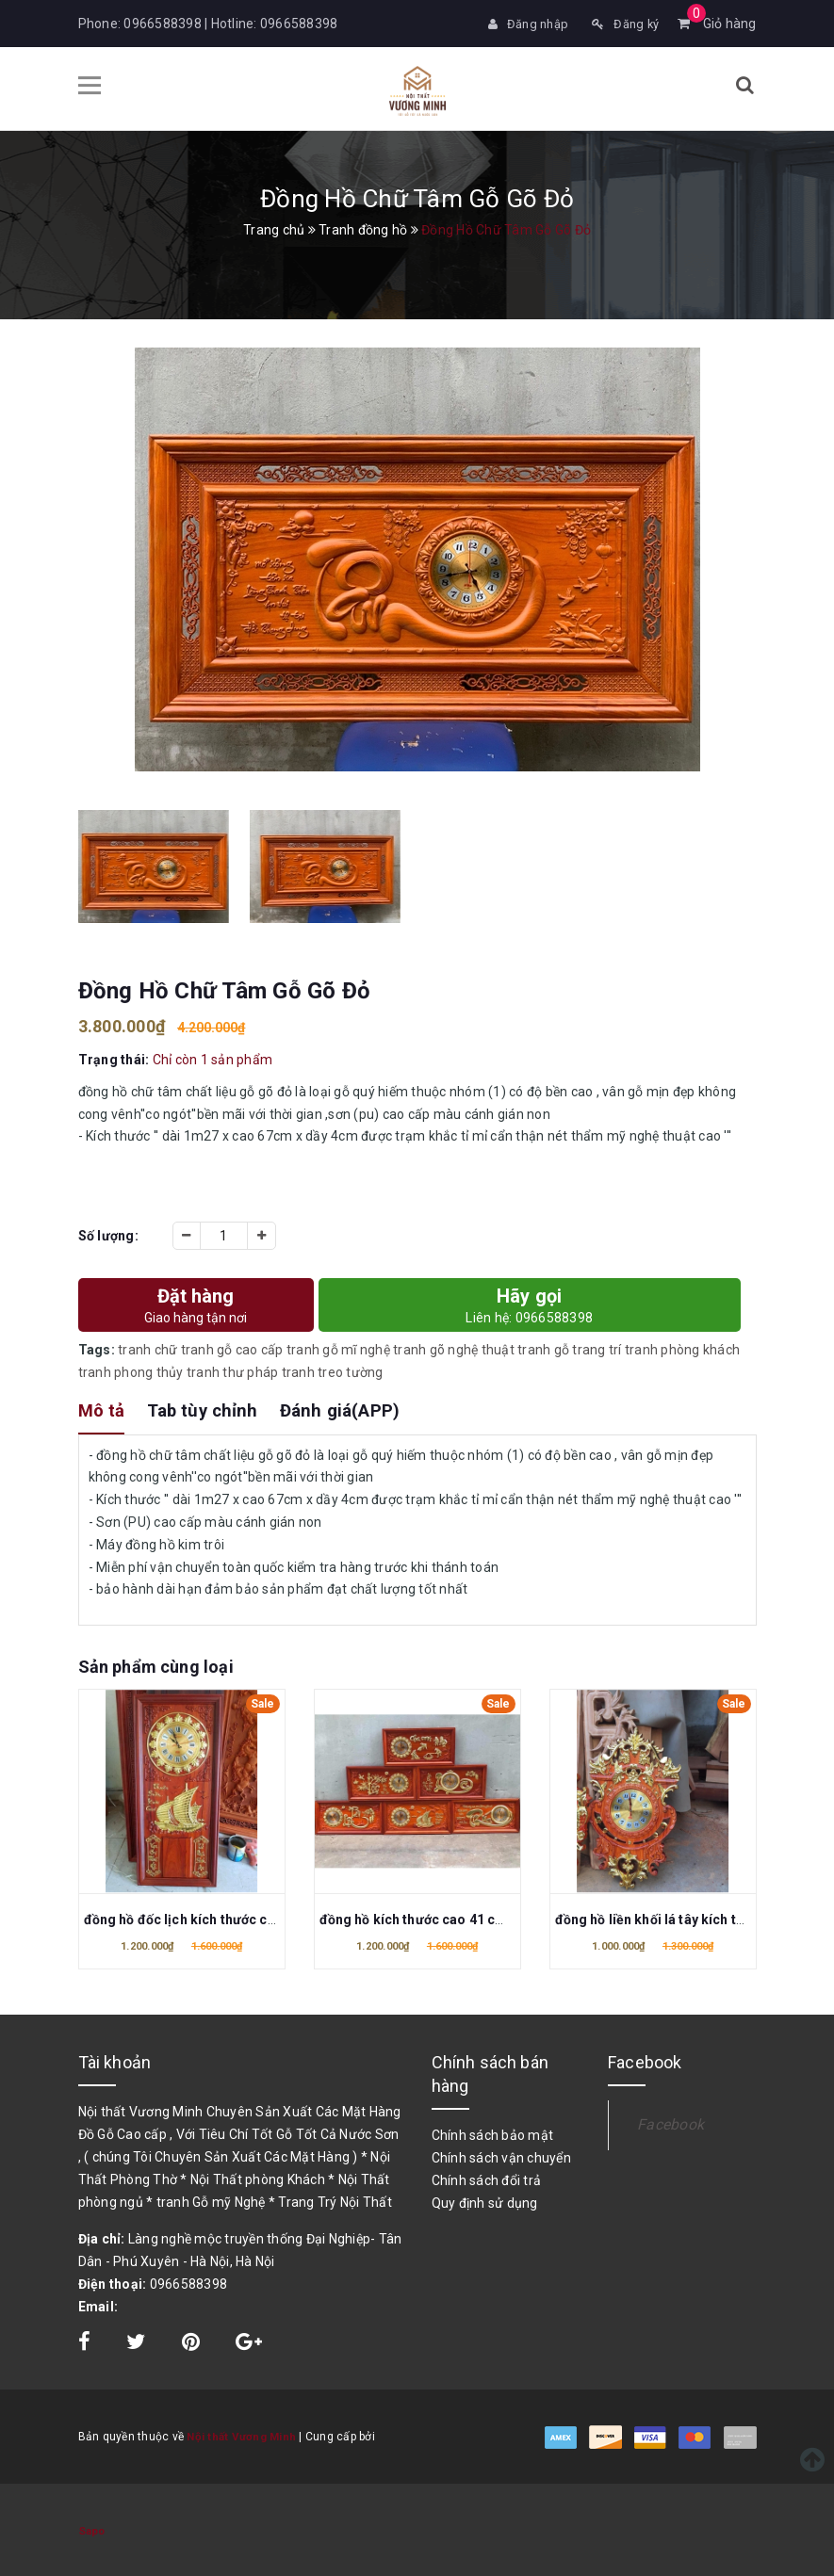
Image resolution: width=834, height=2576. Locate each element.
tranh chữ (147, 1347)
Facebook (670, 2122)
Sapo (92, 2528)
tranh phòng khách (682, 1347)
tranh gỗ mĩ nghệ (338, 1347)
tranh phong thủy (131, 1370)
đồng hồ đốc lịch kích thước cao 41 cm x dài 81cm (240, 1917)
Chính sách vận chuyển (501, 2155)
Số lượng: (108, 1233)
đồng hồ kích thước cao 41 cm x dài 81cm (449, 1917)
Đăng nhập (521, 23)
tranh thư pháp (233, 1370)
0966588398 (162, 23)
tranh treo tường (333, 1370)
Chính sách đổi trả (487, 2178)
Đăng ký (623, 23)
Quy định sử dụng (485, 2201)
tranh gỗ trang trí (569, 1347)
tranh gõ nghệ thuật (454, 1347)
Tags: (98, 1347)
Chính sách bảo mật (493, 2133)
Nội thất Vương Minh (242, 2434)
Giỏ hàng (717, 23)
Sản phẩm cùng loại (156, 1665)
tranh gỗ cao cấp (232, 1347)
